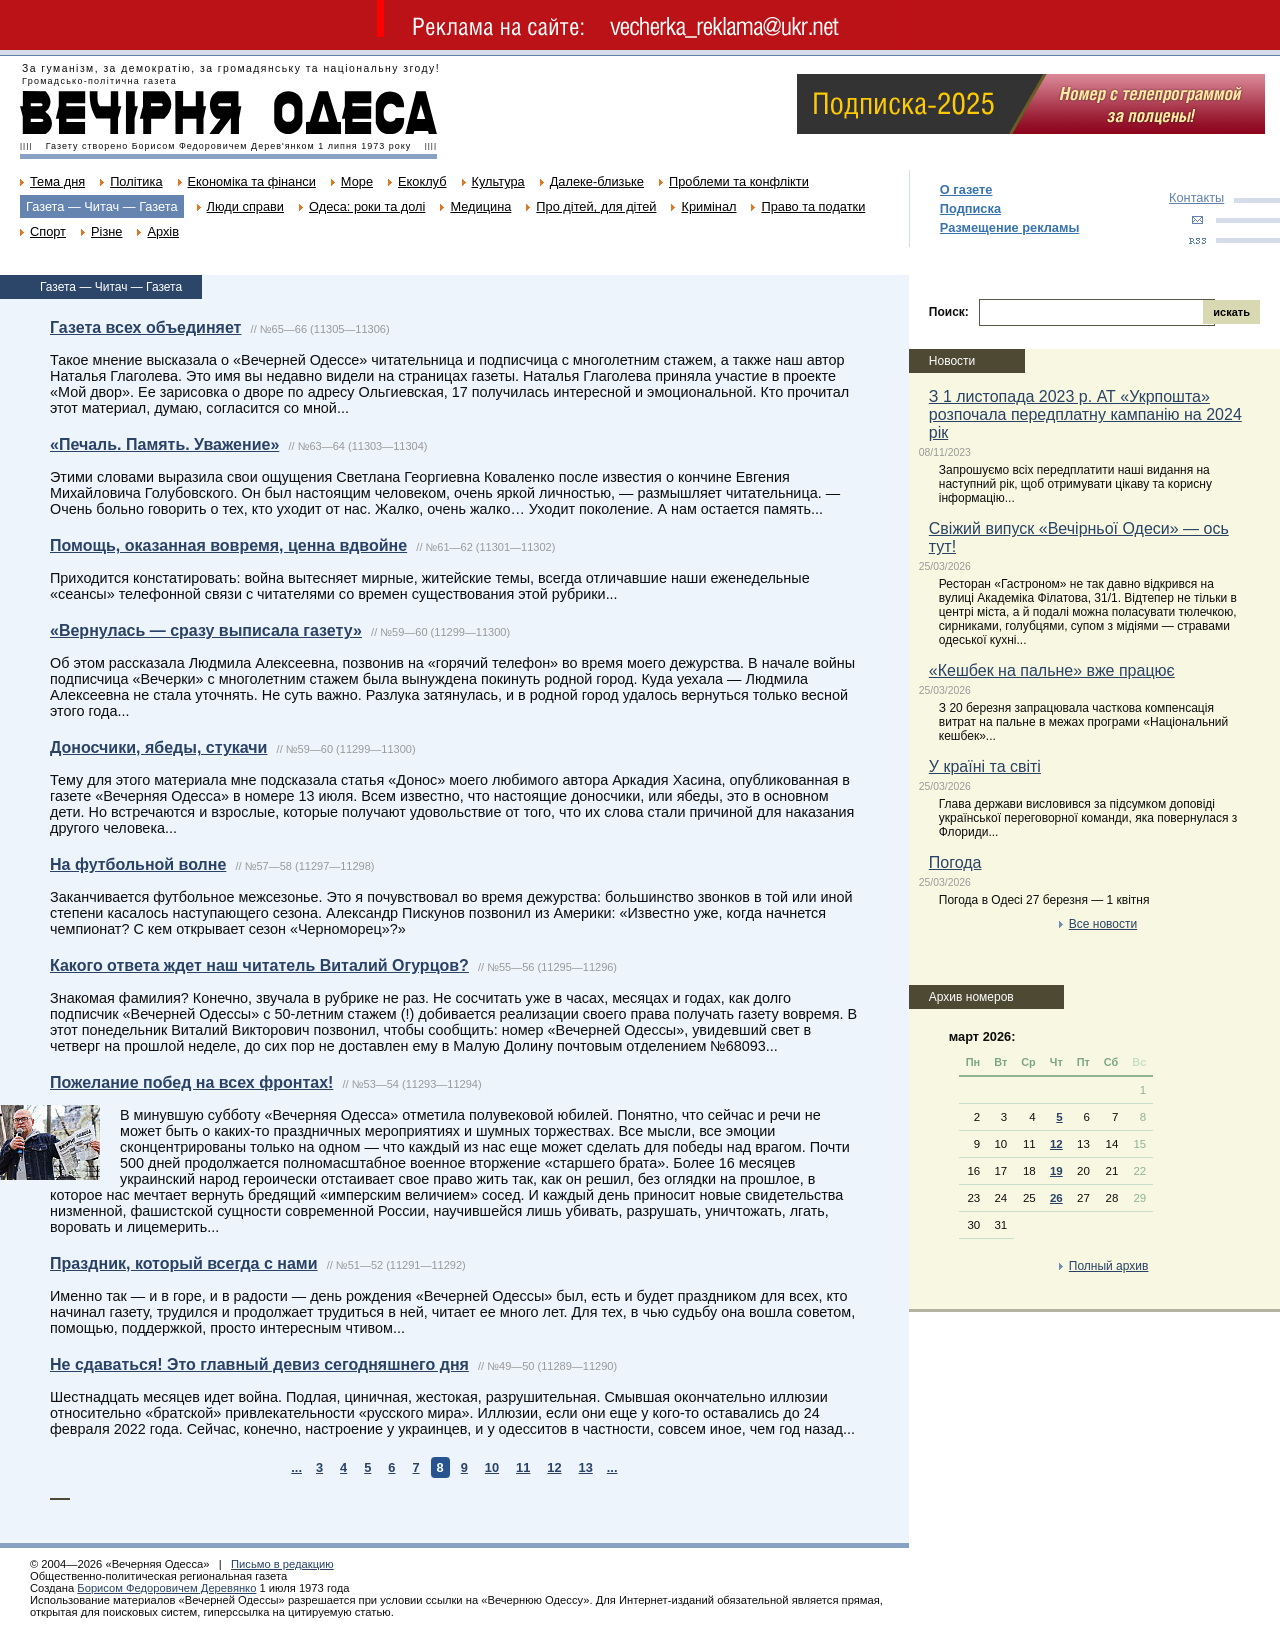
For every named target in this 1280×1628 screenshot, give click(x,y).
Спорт (48, 231)
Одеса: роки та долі (367, 206)
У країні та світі (985, 766)
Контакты (1196, 197)
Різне (106, 231)
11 (523, 1467)
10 (492, 1467)
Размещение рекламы (1010, 227)
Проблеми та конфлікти (739, 181)
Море (357, 181)
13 (586, 1467)
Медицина (480, 206)
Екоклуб (422, 181)
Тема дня (57, 181)
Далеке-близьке (597, 181)
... (296, 1467)
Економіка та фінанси (252, 181)
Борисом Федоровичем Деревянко (166, 1588)
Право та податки (813, 206)
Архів (163, 231)
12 (554, 1467)
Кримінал (708, 206)
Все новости (1103, 924)
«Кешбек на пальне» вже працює (1052, 670)
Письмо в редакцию (282, 1564)
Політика (136, 181)
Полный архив (1109, 1266)
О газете (966, 189)
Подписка (970, 208)
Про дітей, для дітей (596, 206)
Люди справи (245, 206)
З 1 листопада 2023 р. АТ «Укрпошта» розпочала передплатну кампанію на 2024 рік (1085, 414)
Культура (498, 181)
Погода (955, 862)
